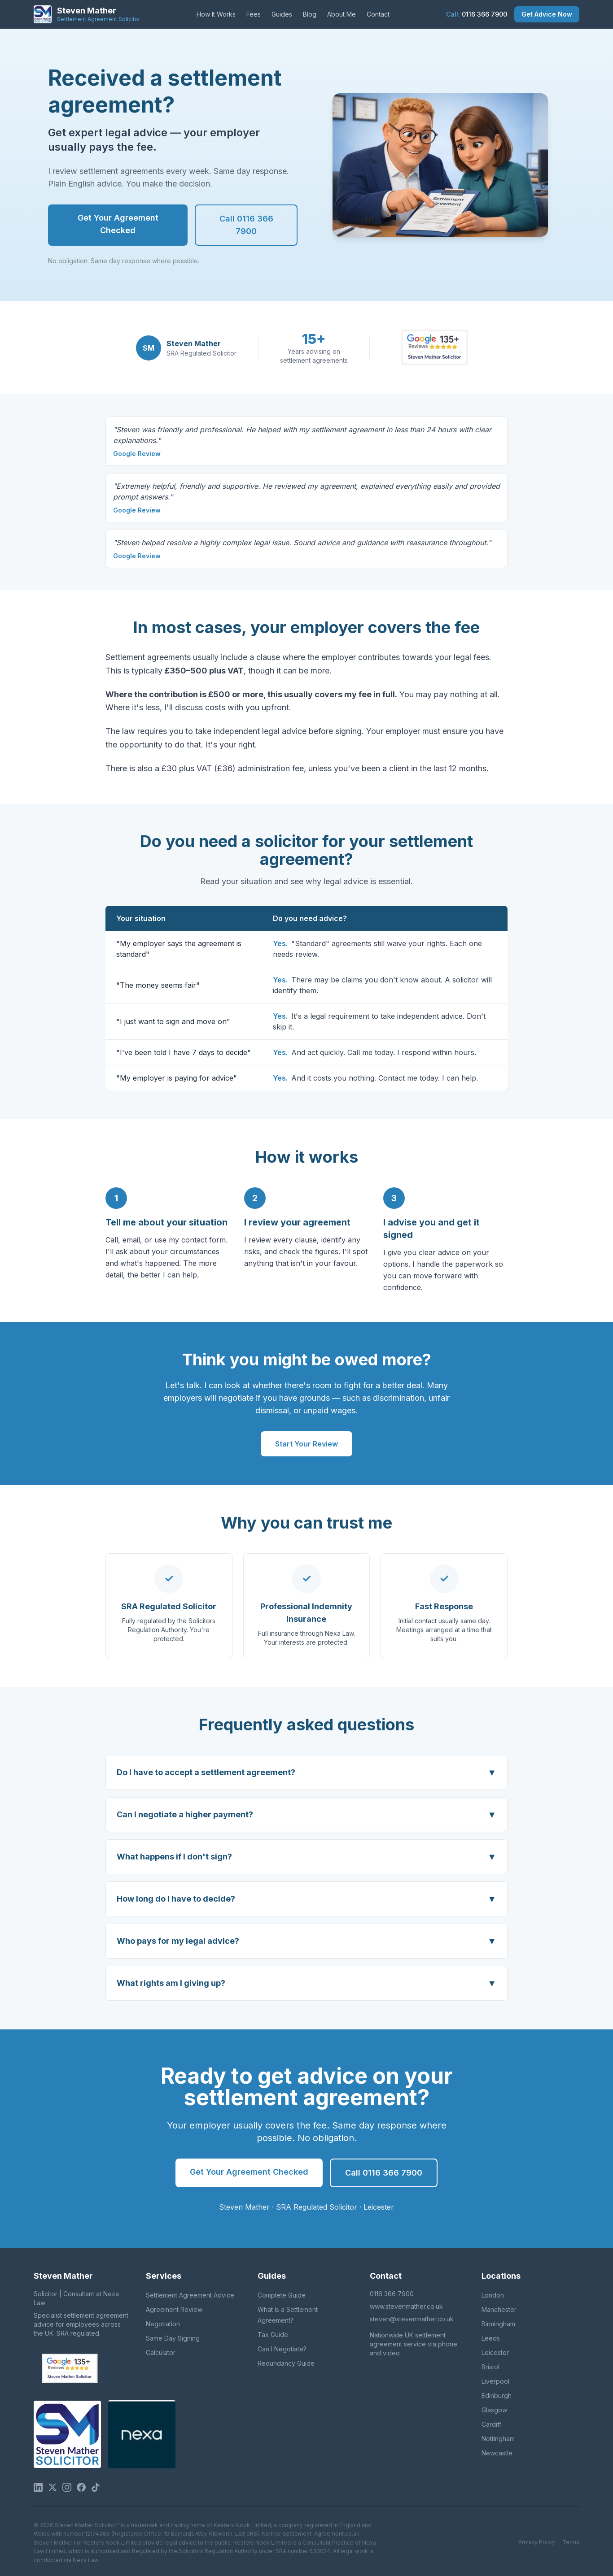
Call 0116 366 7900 (246, 225)
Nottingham (498, 2438)
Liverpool (495, 2381)
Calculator (160, 2352)
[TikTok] (95, 2487)
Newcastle (497, 2453)
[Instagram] (66, 2487)
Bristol (490, 2367)
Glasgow (494, 2410)
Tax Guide (273, 2334)
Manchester (499, 2309)
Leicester (495, 2352)
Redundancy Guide (286, 2363)
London (493, 2295)
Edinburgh (497, 2395)
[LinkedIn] (38, 2487)
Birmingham (498, 2324)
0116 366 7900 (476, 14)
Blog (309, 14)
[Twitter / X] (52, 2487)
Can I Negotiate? (282, 2349)
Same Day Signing (173, 2338)
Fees (253, 14)
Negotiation (163, 2324)
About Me (341, 14)
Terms (570, 2542)
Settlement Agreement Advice (190, 2295)
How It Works (216, 14)
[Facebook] (81, 2487)
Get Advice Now (546, 14)
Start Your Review (306, 1443)
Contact (378, 14)
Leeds (491, 2338)
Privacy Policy (536, 2542)
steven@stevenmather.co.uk (412, 2319)
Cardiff (491, 2424)
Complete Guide (282, 2295)
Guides (281, 14)
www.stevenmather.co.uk (406, 2306)
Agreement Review (174, 2309)
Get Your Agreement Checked (118, 224)
